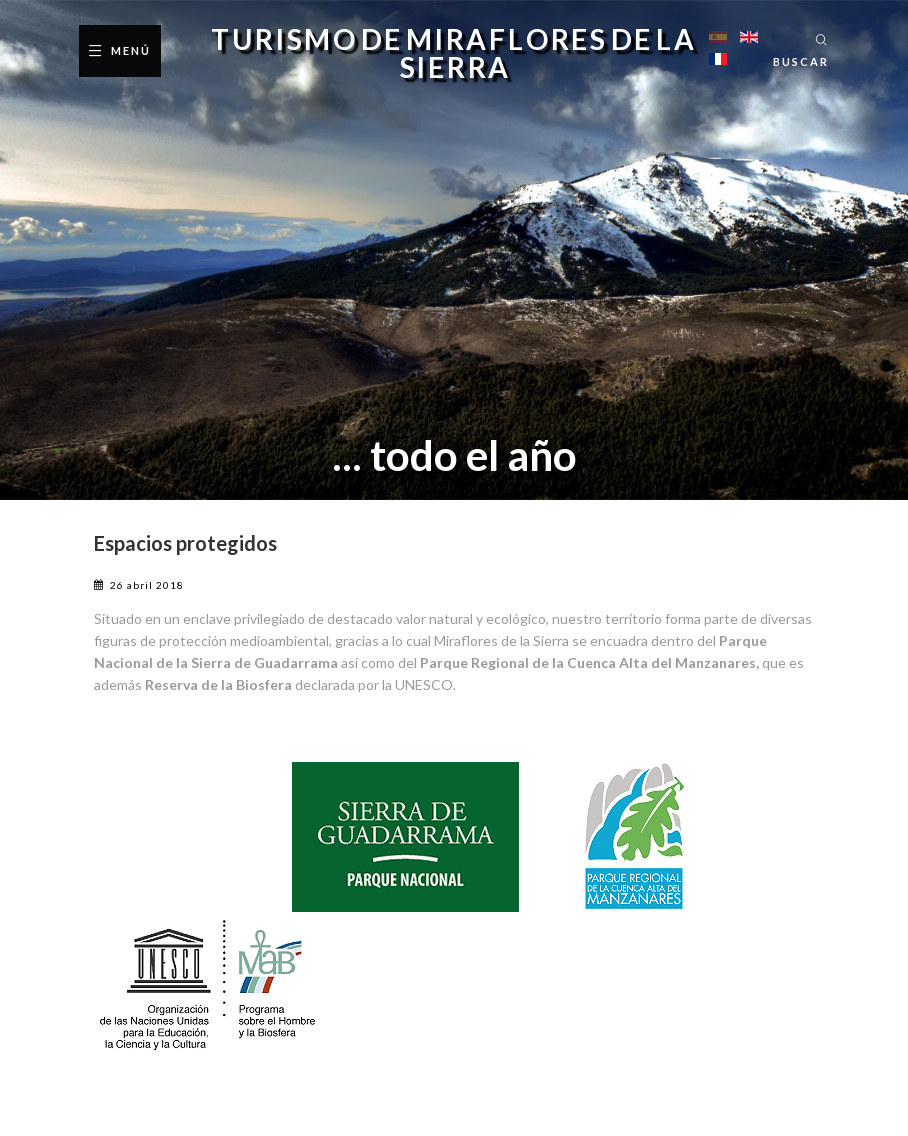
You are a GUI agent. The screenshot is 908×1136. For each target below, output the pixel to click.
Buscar (801, 61)
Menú (131, 50)
